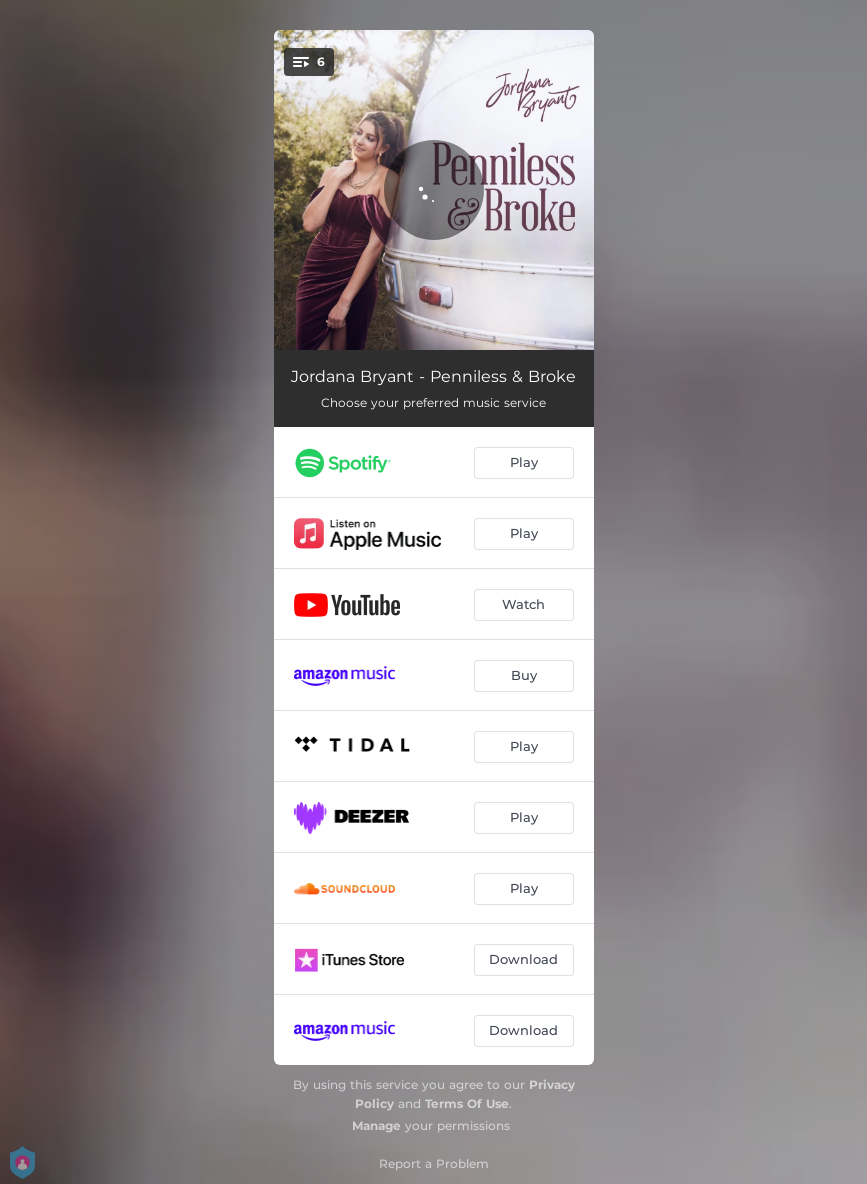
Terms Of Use (467, 1103)
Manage (376, 1125)
